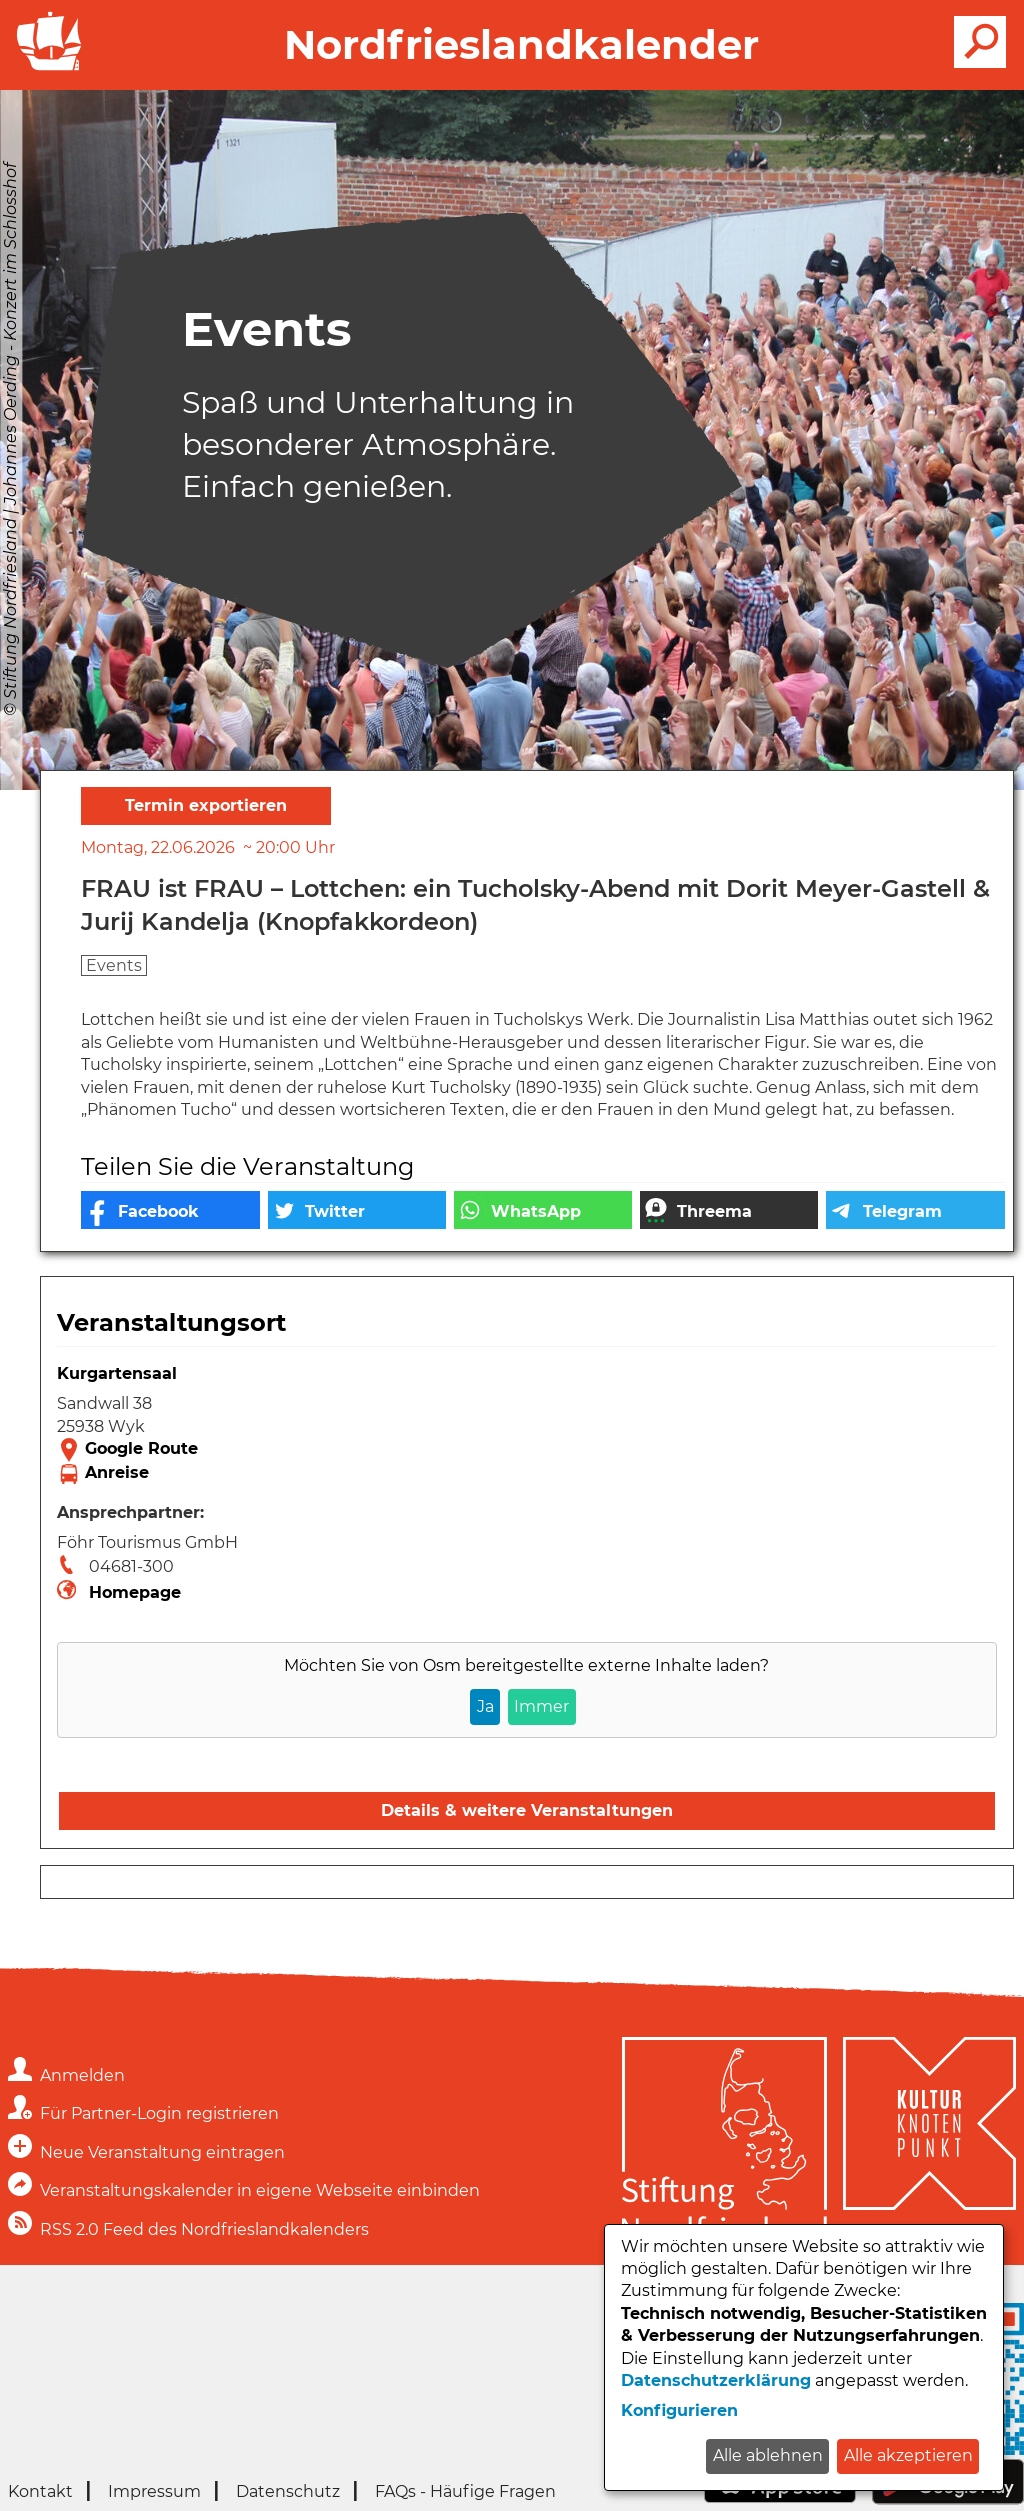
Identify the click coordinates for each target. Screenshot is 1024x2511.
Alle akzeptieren (908, 2455)
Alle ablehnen (768, 2455)
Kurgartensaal (117, 1373)
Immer (541, 1706)
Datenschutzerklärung (716, 2380)
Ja (485, 1706)
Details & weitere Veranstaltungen (527, 1810)
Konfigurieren (679, 2410)
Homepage (135, 1592)
